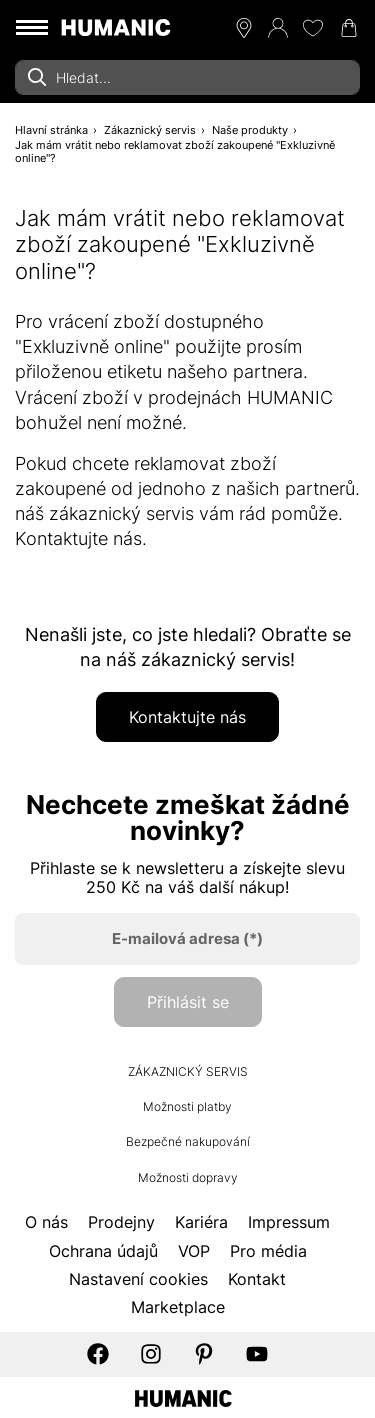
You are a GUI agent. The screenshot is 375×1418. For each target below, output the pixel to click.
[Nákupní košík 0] (349, 28)
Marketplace (178, 1307)
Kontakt (257, 1279)
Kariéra (201, 1222)
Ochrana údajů (103, 1251)
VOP (194, 1251)
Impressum (289, 1222)
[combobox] (187, 77)
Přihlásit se (188, 1002)
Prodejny (121, 1222)
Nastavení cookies (138, 1279)
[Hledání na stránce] (187, 77)
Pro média (268, 1251)
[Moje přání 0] (313, 28)
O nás (46, 1222)
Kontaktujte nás (187, 717)
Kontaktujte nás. (83, 538)
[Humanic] (183, 1396)
